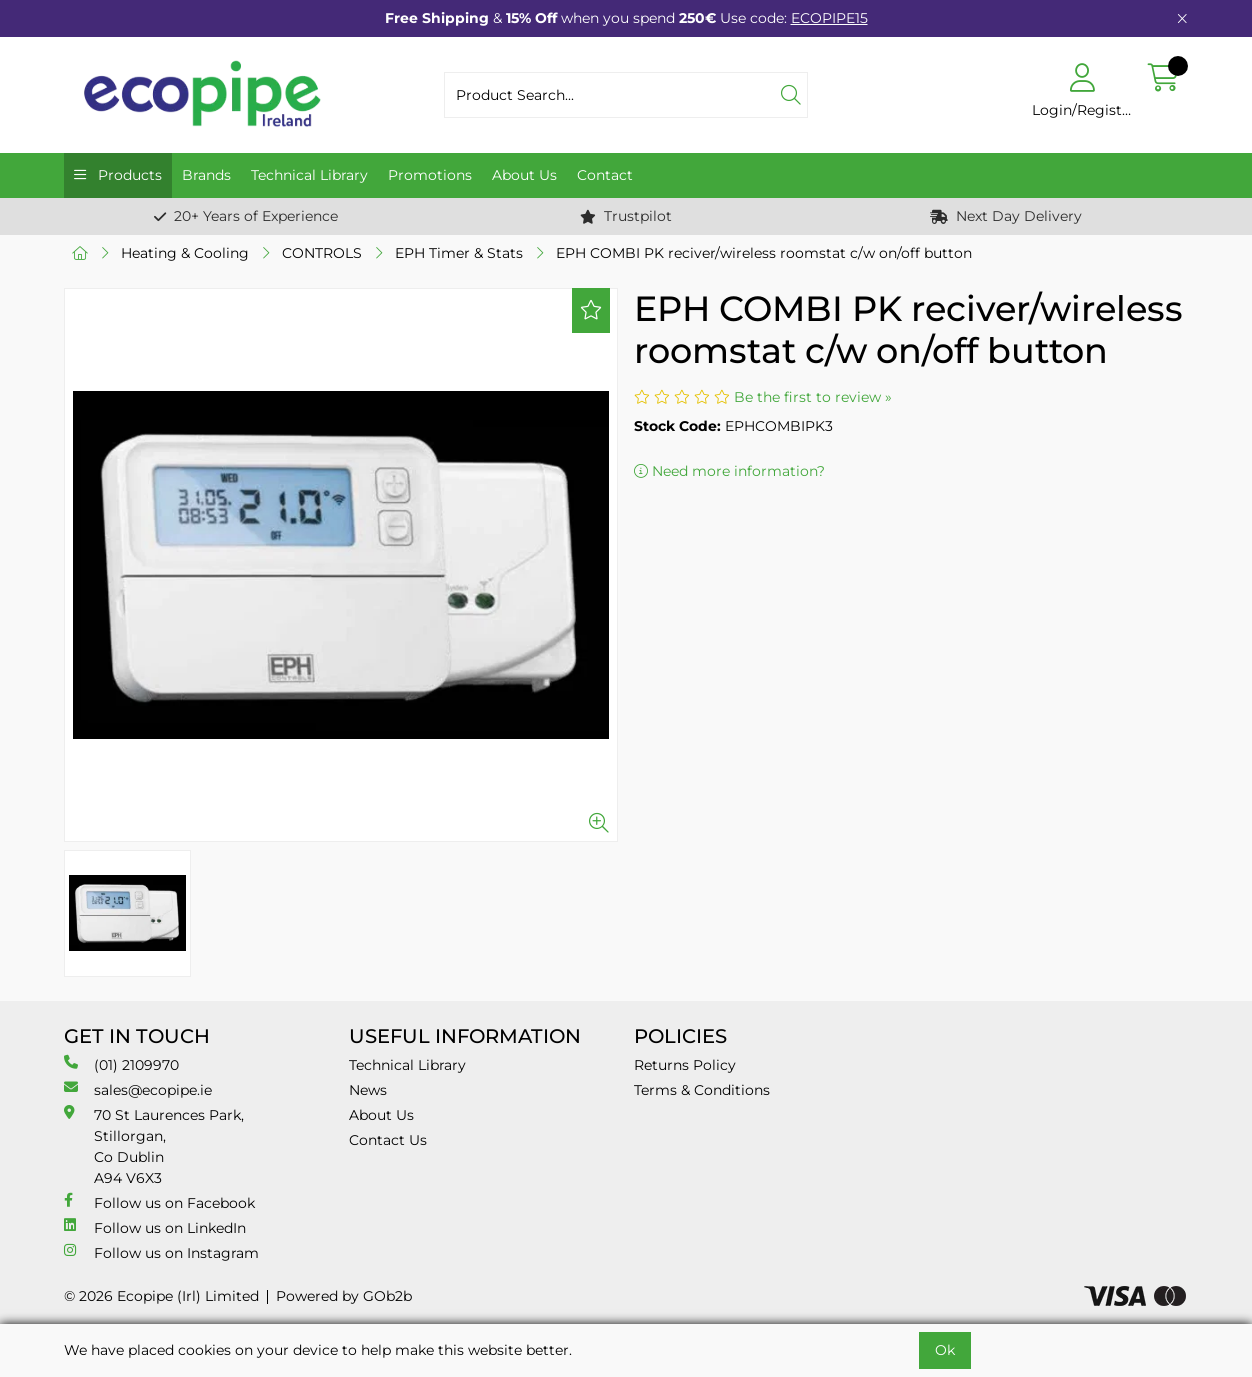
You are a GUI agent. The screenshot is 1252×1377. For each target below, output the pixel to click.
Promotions (430, 175)
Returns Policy (685, 1065)
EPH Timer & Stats (459, 253)
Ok (945, 1350)
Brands (206, 175)
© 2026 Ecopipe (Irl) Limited (161, 1296)
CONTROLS (322, 253)
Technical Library (309, 175)
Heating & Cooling (185, 253)
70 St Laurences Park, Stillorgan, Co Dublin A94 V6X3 (154, 1146)
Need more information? (729, 471)
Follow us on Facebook (159, 1202)
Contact (605, 175)
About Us (524, 175)
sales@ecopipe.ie (138, 1089)
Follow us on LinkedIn (155, 1227)
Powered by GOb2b (344, 1296)
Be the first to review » (813, 397)
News (368, 1090)
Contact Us (388, 1140)
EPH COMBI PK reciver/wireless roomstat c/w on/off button (764, 253)
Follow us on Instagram (161, 1252)
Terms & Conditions (702, 1090)
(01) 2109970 (121, 1064)
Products (128, 175)
